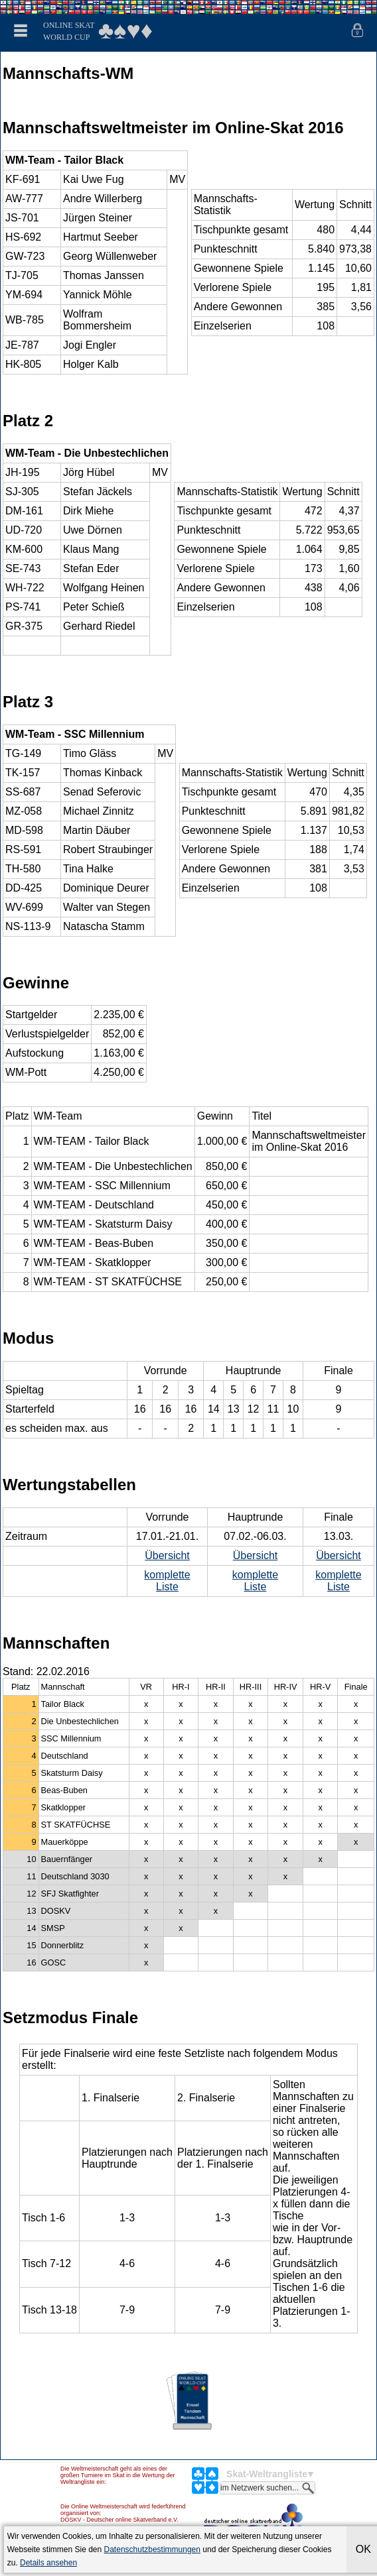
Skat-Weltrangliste (266, 2474)
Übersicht (167, 1555)
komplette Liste (167, 1580)
